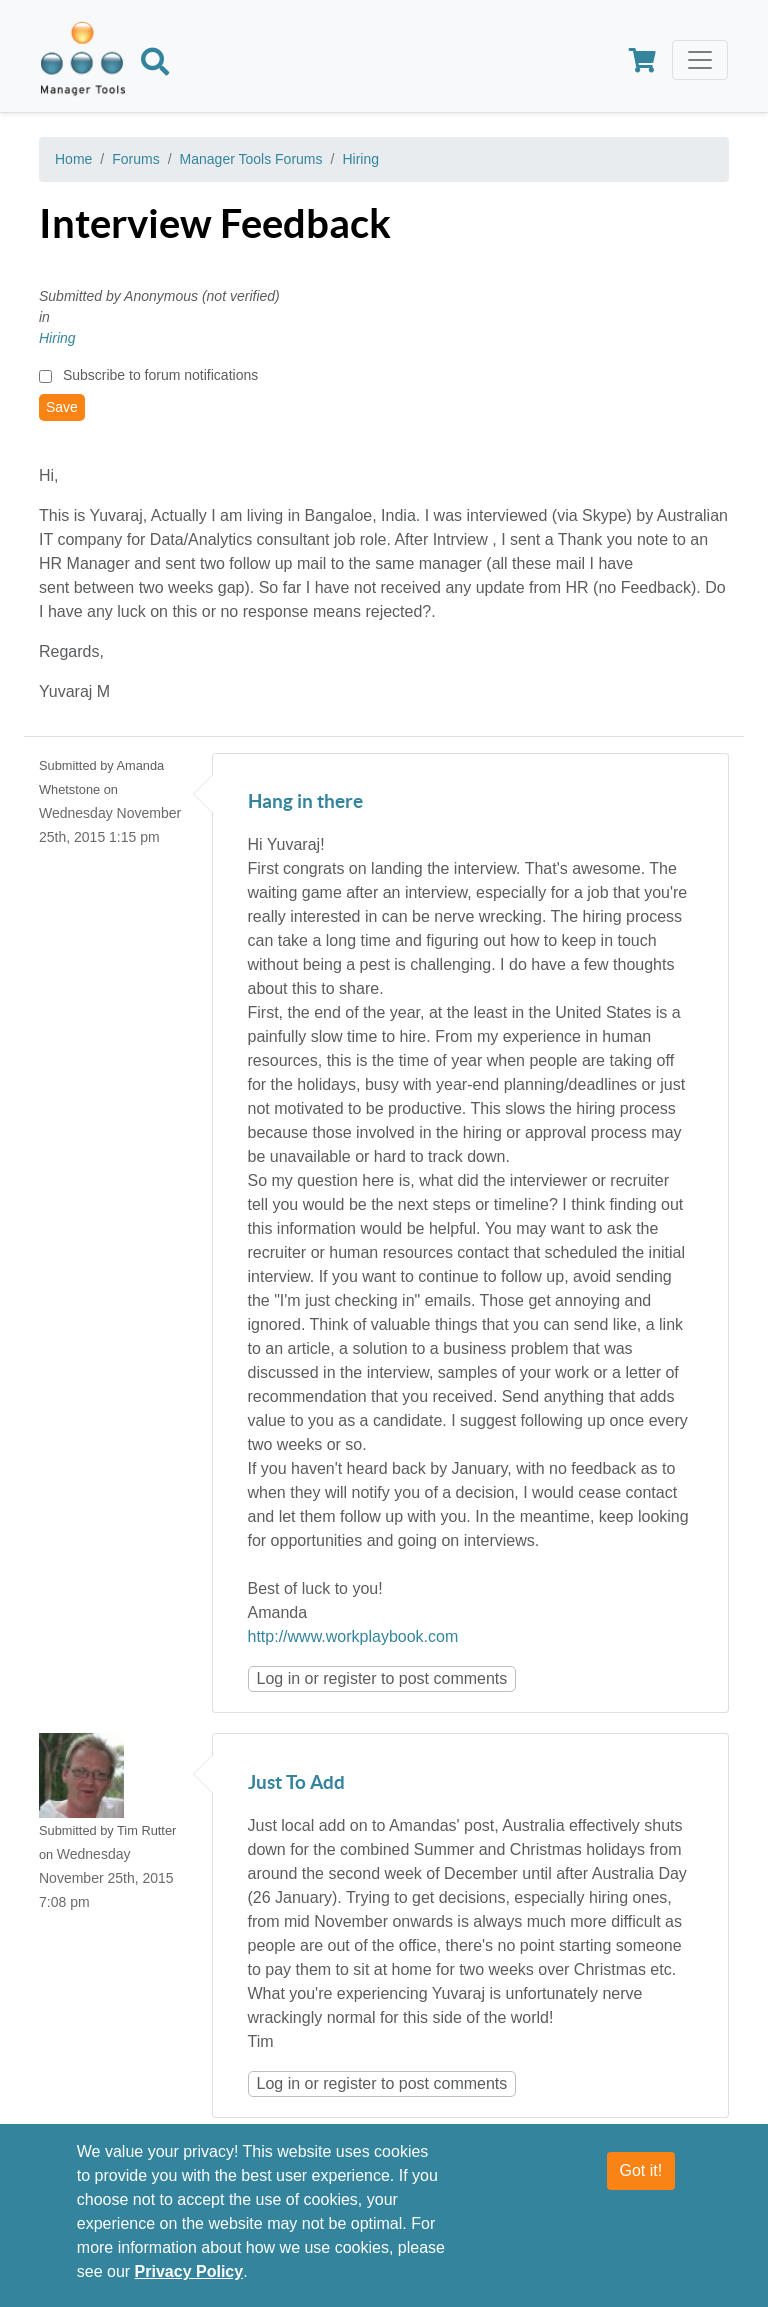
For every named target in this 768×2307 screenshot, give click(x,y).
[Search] (155, 65)
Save (62, 407)
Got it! (641, 2171)
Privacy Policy (189, 2272)
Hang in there (305, 802)
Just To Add (296, 1783)
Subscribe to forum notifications (160, 375)
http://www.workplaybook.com (353, 1636)
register (349, 1678)
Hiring (360, 159)
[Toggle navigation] (700, 60)
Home (73, 159)
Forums (135, 159)
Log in (279, 1678)
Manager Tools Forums (251, 159)
